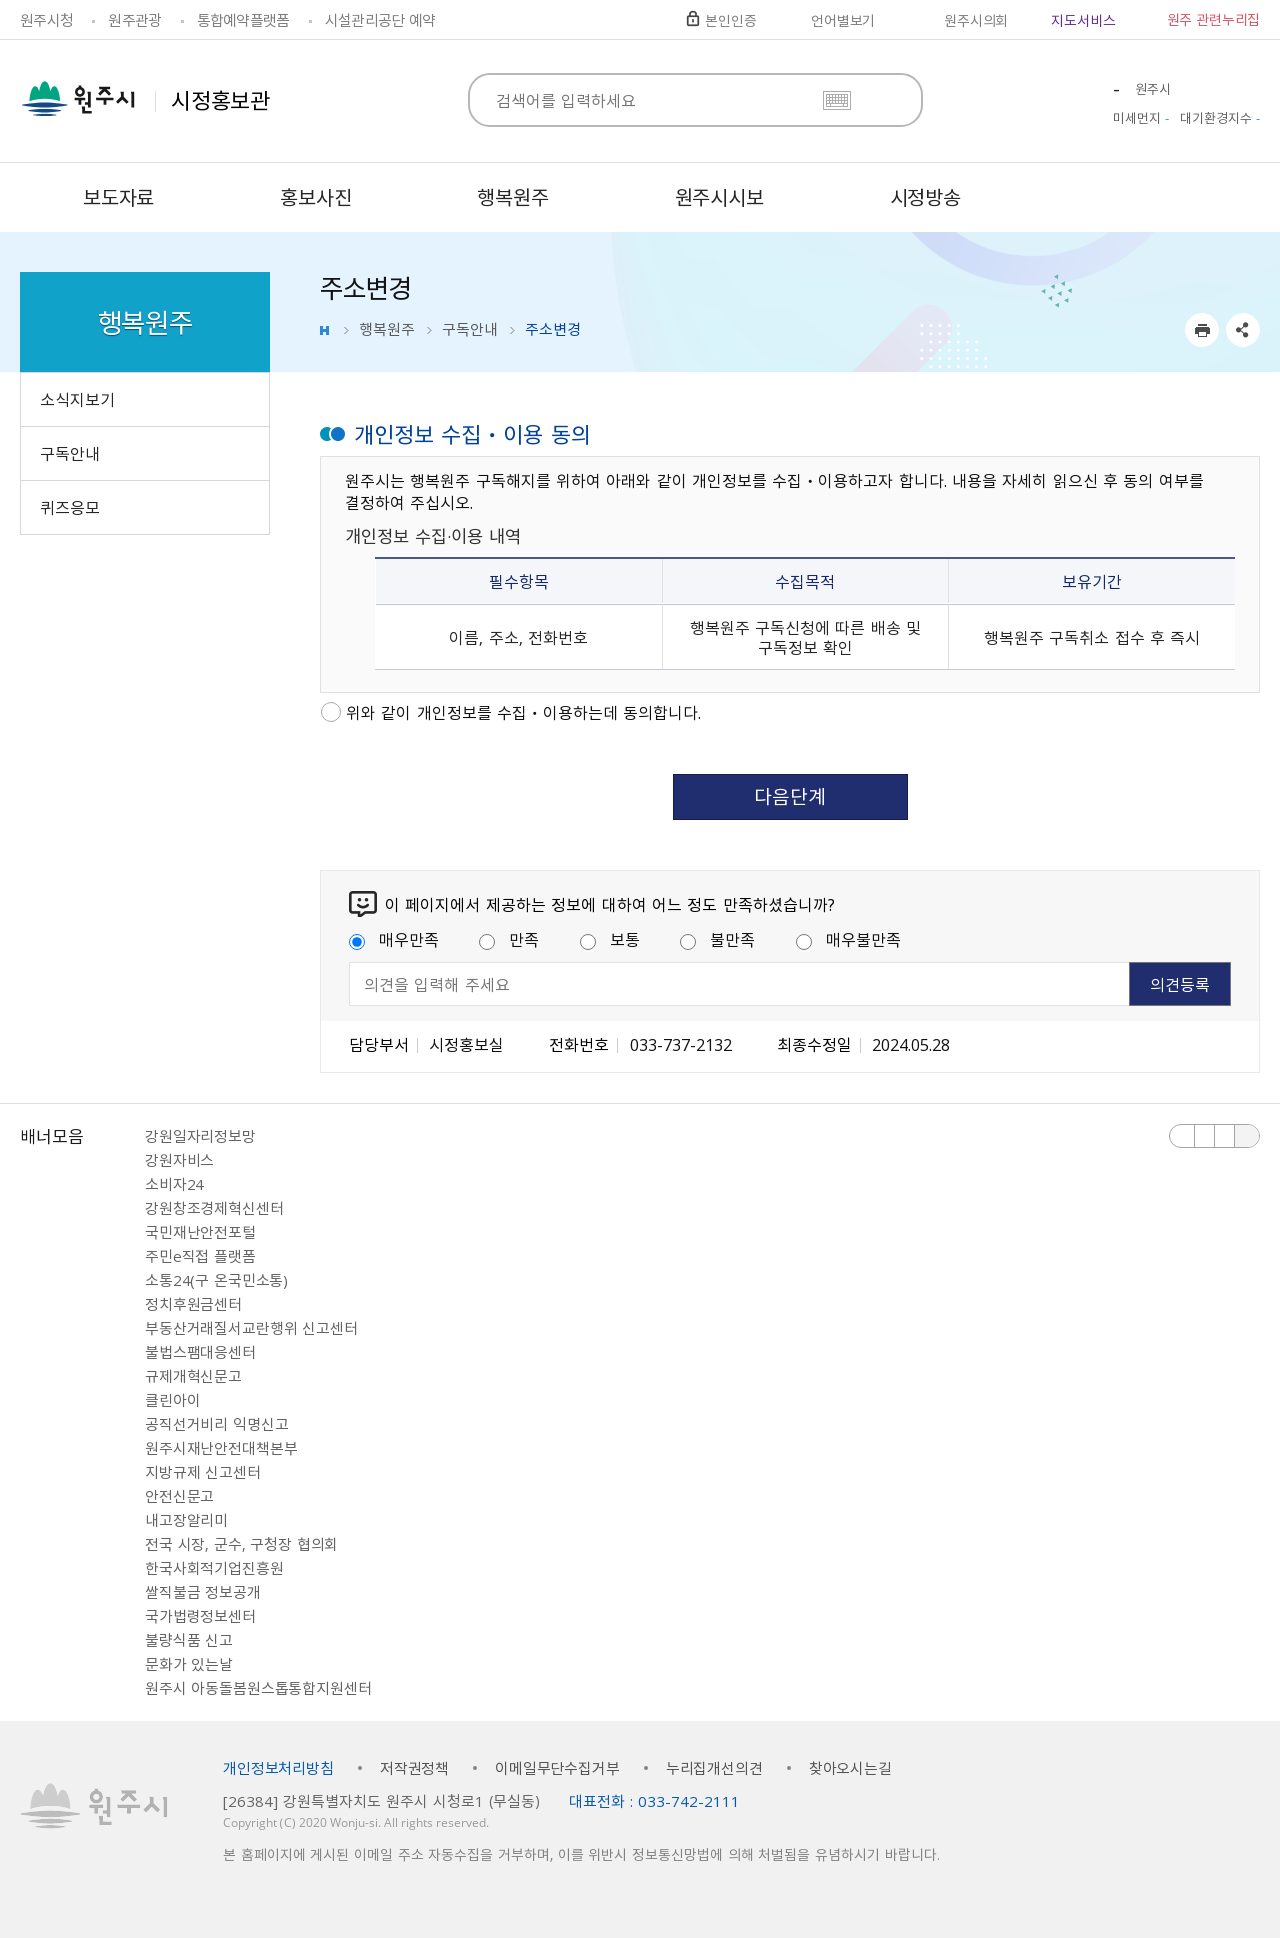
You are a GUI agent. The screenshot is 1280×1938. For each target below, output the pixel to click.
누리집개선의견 (714, 1768)
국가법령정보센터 (200, 1616)
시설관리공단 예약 (380, 20)
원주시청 (46, 20)
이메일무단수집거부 (557, 1768)
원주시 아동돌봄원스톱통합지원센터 (258, 1688)
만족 (509, 939)
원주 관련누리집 (1213, 19)
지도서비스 (1083, 20)
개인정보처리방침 (278, 1768)
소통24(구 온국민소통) (216, 1280)
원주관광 (134, 20)
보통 (610, 939)
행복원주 (387, 329)
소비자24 (174, 1184)
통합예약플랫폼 (243, 20)
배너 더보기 (1247, 1136)
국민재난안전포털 (200, 1232)
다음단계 (790, 796)
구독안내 (470, 329)
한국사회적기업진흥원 (214, 1568)
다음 (1225, 1136)
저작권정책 (414, 1768)
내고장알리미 (186, 1520)
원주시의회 (976, 20)
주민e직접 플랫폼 (200, 1256)
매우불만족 (848, 939)
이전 (1182, 1136)
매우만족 (394, 939)
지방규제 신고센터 (203, 1472)
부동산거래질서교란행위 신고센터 (251, 1328)
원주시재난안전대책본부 (221, 1448)
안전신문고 (179, 1496)
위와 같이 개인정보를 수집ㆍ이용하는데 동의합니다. (523, 712)
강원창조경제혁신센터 (214, 1208)
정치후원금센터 (193, 1304)
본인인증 (730, 20)
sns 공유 (1243, 330)
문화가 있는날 (189, 1664)
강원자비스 (179, 1160)
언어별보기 (843, 20)
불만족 (717, 939)
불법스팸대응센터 (200, 1352)
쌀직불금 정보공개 (203, 1592)
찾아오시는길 (850, 1768)
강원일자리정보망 (200, 1136)
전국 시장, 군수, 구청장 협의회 (241, 1544)
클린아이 (172, 1400)
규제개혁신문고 (193, 1376)
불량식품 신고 (189, 1640)
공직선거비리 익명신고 (216, 1424)
